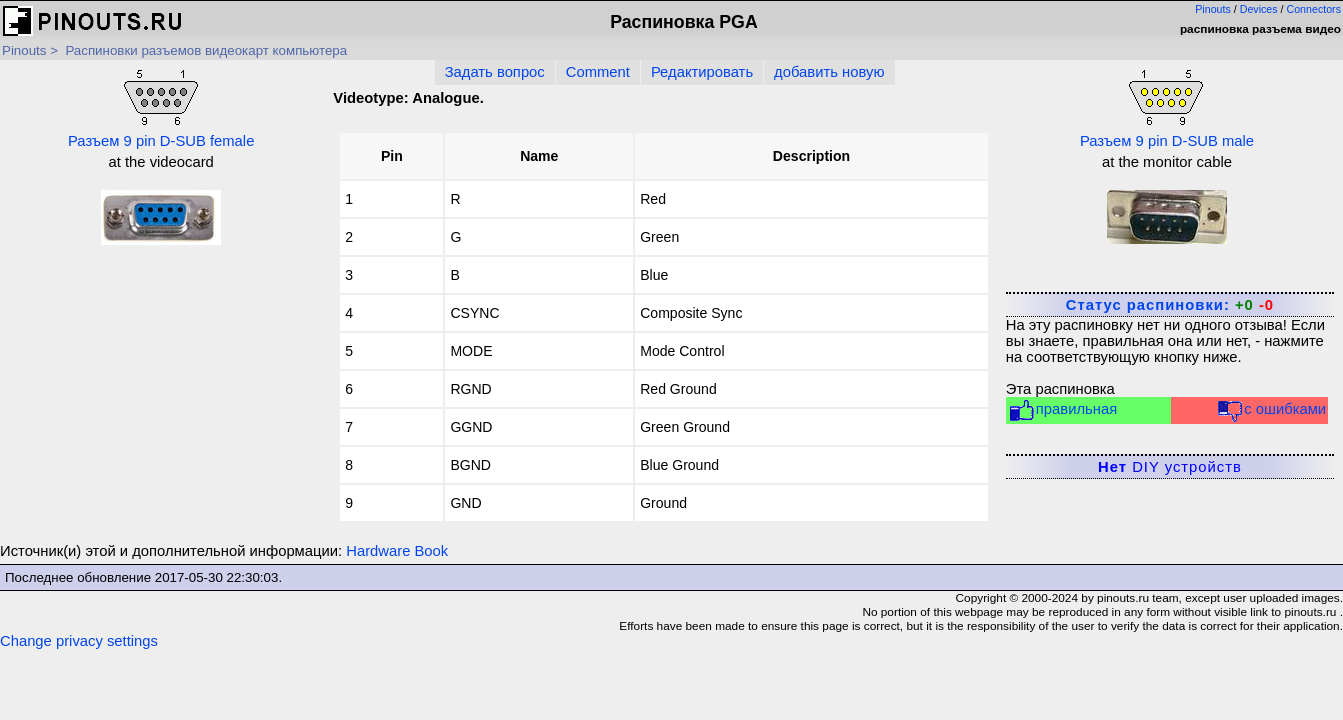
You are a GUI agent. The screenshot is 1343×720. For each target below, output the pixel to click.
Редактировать (702, 72)
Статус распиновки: (1170, 305)
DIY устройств (1170, 467)
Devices (1259, 9)
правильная (1062, 410)
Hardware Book (397, 551)
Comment (598, 72)
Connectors (1314, 9)
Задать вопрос (495, 72)
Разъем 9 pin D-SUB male (1167, 107)
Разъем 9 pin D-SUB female (161, 107)
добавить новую (829, 72)
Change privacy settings (79, 641)
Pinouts (1213, 9)
